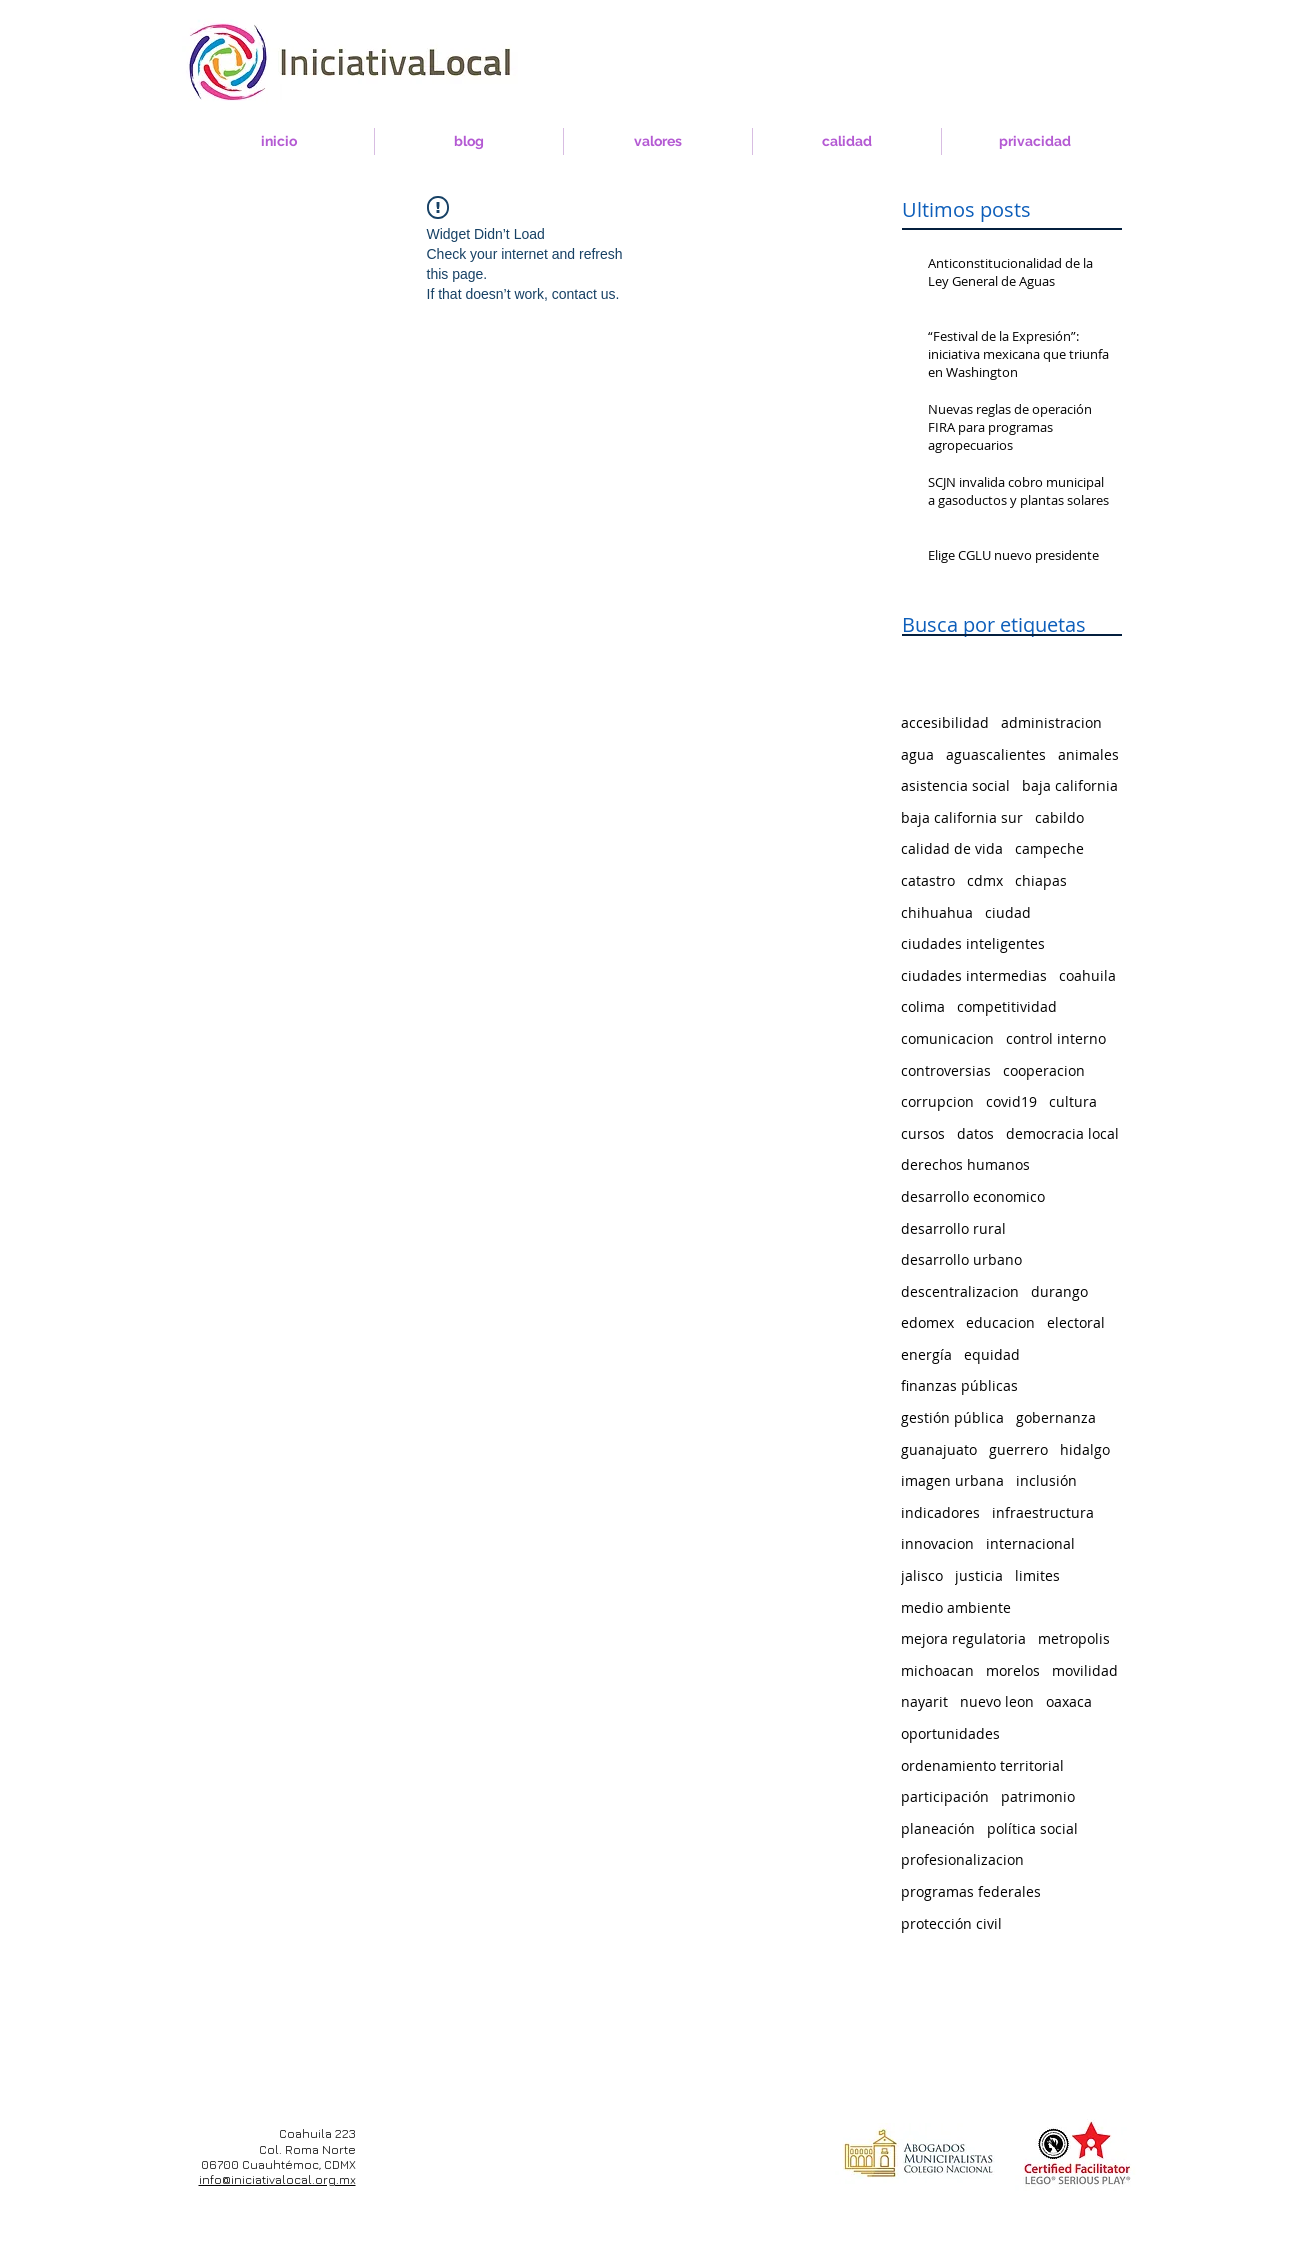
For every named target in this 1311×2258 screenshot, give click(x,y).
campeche (1049, 848)
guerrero (1018, 1449)
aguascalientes (996, 754)
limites (1037, 1575)
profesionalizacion (962, 1859)
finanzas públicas (959, 1385)
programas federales (971, 1891)
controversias (946, 1070)
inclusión (1046, 1480)
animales (1088, 754)
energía (926, 1354)
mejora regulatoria (963, 1638)
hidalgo (1085, 1449)
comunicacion (947, 1038)
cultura (1073, 1101)
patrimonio (1038, 1796)
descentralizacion (960, 1291)
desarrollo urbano (961, 1259)
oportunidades (950, 1733)
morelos (1013, 1670)
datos (975, 1133)
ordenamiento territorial (982, 1765)
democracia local (1062, 1133)
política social (1032, 1828)
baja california (1070, 785)
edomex (927, 1322)
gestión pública (952, 1417)
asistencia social (955, 785)
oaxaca (1069, 1701)
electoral (1076, 1322)
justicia (979, 1575)
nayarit (924, 1701)
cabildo (1059, 817)
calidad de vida (952, 848)
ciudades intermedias (974, 975)
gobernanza (1056, 1417)
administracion (1051, 722)
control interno (1056, 1038)
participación (945, 1796)
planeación (938, 1828)
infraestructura (1043, 1512)
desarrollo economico (973, 1196)
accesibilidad (945, 722)
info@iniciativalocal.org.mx (277, 2179)
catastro (928, 880)
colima (923, 1006)
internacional (1030, 1543)
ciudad (1008, 912)
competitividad (1007, 1006)
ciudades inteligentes (973, 943)
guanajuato (939, 1449)
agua (917, 754)
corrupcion (937, 1101)
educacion (1000, 1322)
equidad (992, 1354)
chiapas (1041, 880)
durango (1059, 1291)
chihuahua (937, 912)
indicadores (940, 1512)
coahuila (1087, 975)
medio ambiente (956, 1607)
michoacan (937, 1670)
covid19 (1011, 1101)
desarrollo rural (953, 1228)
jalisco (922, 1575)
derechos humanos (965, 1164)
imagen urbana (952, 1480)
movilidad (1085, 1670)
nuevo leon (997, 1701)
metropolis (1074, 1638)
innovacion (937, 1543)
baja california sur (962, 817)
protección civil (951, 1923)
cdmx (985, 880)
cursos (923, 1133)
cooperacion (1044, 1070)
